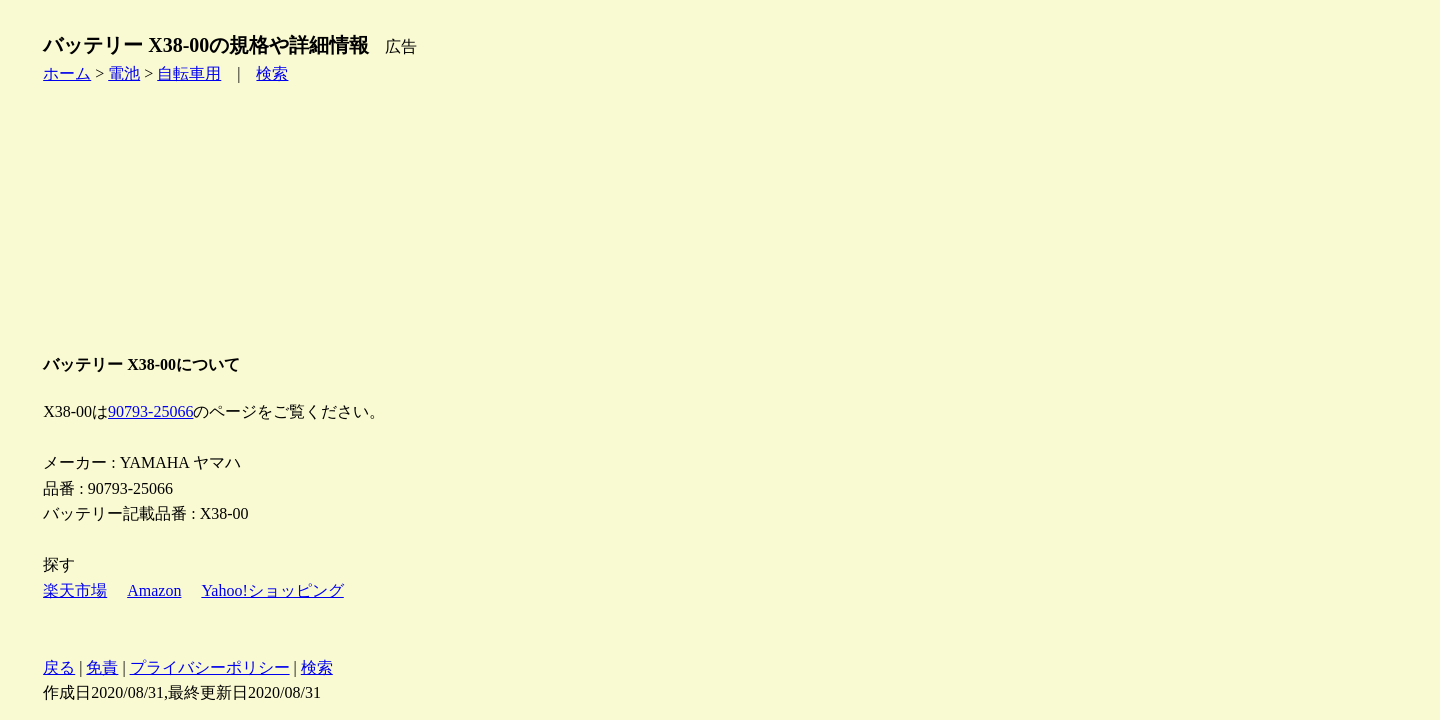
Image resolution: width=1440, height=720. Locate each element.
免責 (102, 667)
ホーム (67, 73)
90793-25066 (150, 411)
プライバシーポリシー (210, 667)
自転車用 (189, 73)
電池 (124, 73)
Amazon (154, 590)
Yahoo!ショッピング (272, 590)
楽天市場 (75, 590)
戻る (59, 667)
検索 (272, 73)
